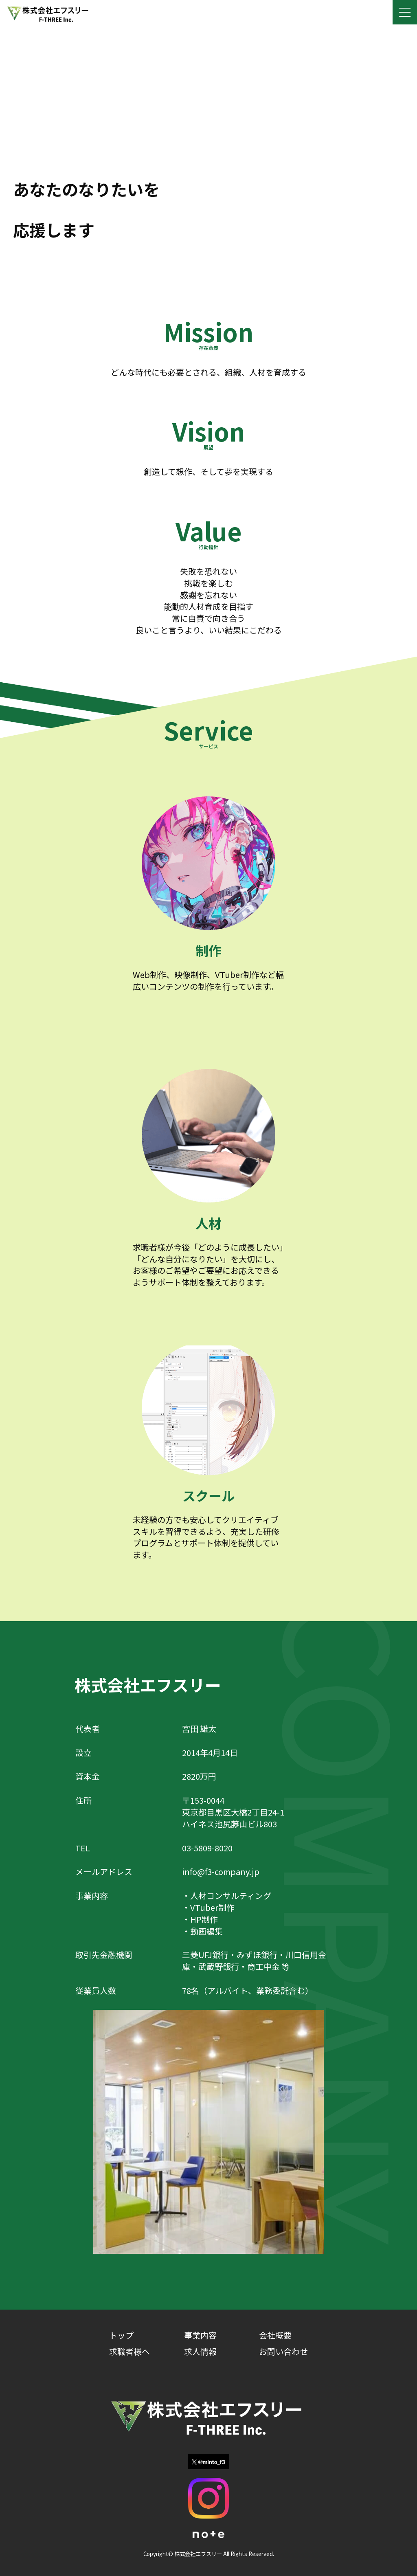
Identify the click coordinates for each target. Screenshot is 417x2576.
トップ (121, 2335)
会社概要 (275, 2335)
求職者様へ (129, 2351)
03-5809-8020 (207, 1848)
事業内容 (200, 2335)
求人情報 (200, 2351)
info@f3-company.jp (220, 1871)
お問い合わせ (283, 2351)
